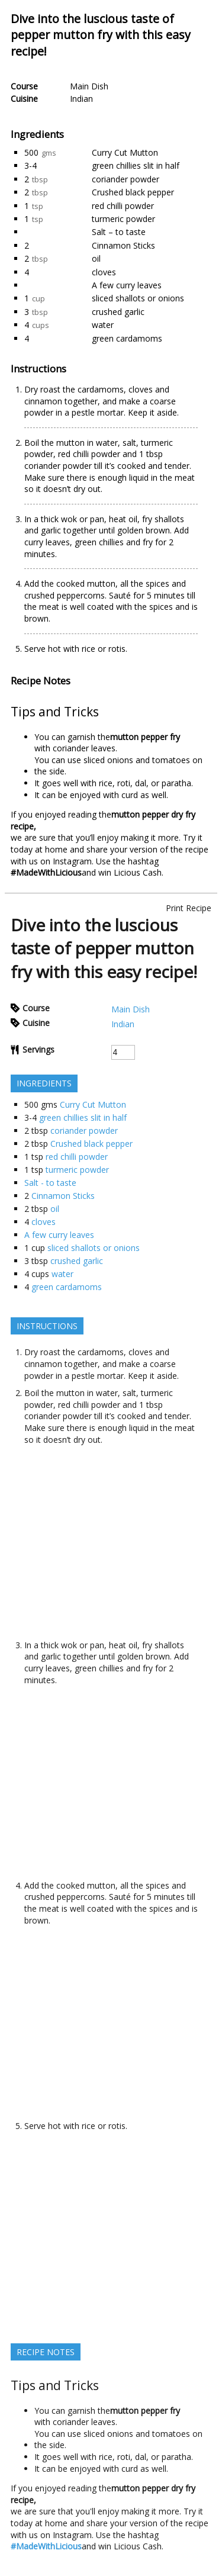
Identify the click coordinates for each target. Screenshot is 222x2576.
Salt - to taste (50, 1182)
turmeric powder (123, 218)
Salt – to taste (119, 231)
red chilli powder (123, 205)
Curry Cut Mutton (125, 152)
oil (96, 258)
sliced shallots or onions (138, 298)
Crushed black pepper (133, 192)
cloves (104, 272)
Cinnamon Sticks (123, 245)
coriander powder (125, 179)
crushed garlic (118, 311)
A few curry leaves (127, 285)
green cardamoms (127, 338)
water (103, 324)
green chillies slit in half (135, 165)
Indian (81, 98)
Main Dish (89, 86)
